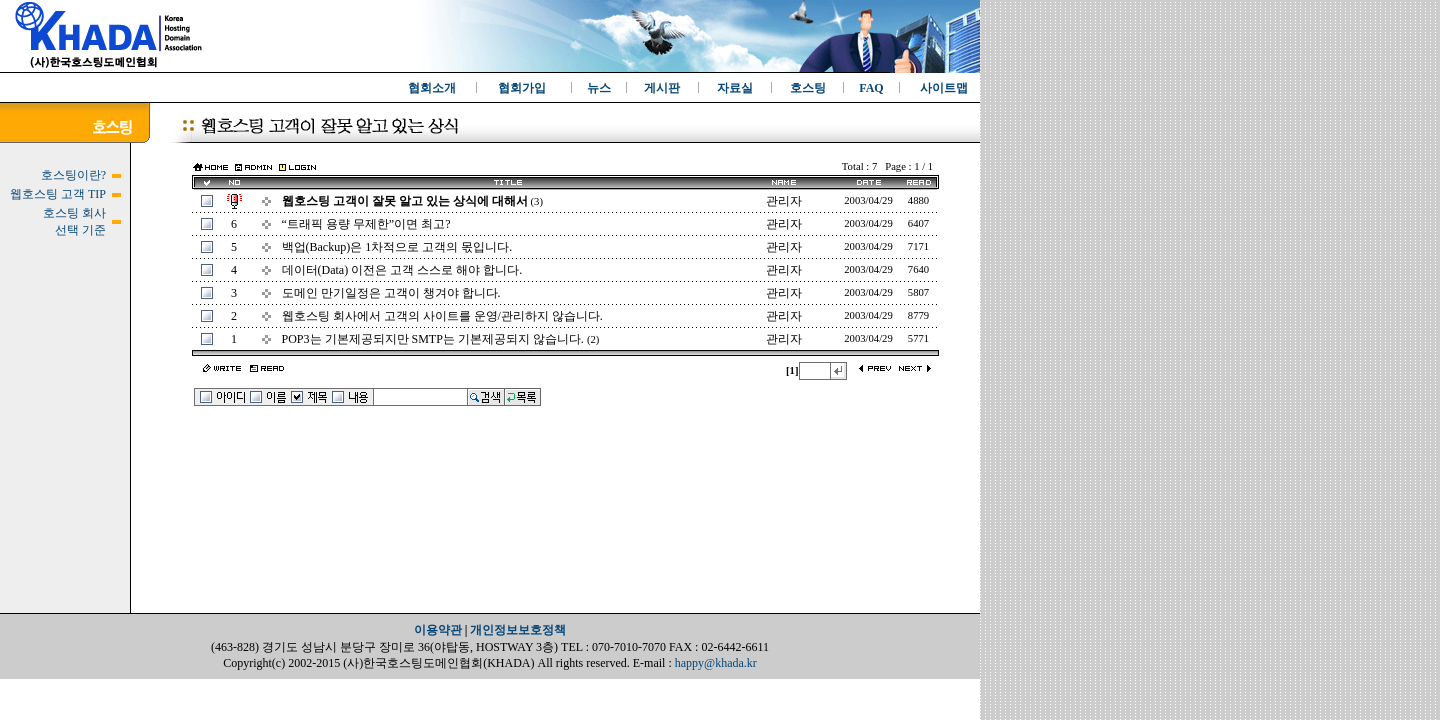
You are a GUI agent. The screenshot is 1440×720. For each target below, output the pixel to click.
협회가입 (522, 88)
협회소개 (432, 88)
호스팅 (808, 88)
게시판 (662, 88)
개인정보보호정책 (518, 630)
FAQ (871, 88)
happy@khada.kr (716, 663)
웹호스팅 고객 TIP (58, 194)
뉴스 (599, 88)
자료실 (735, 88)
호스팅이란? (73, 175)
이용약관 (438, 630)
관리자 (784, 201)
